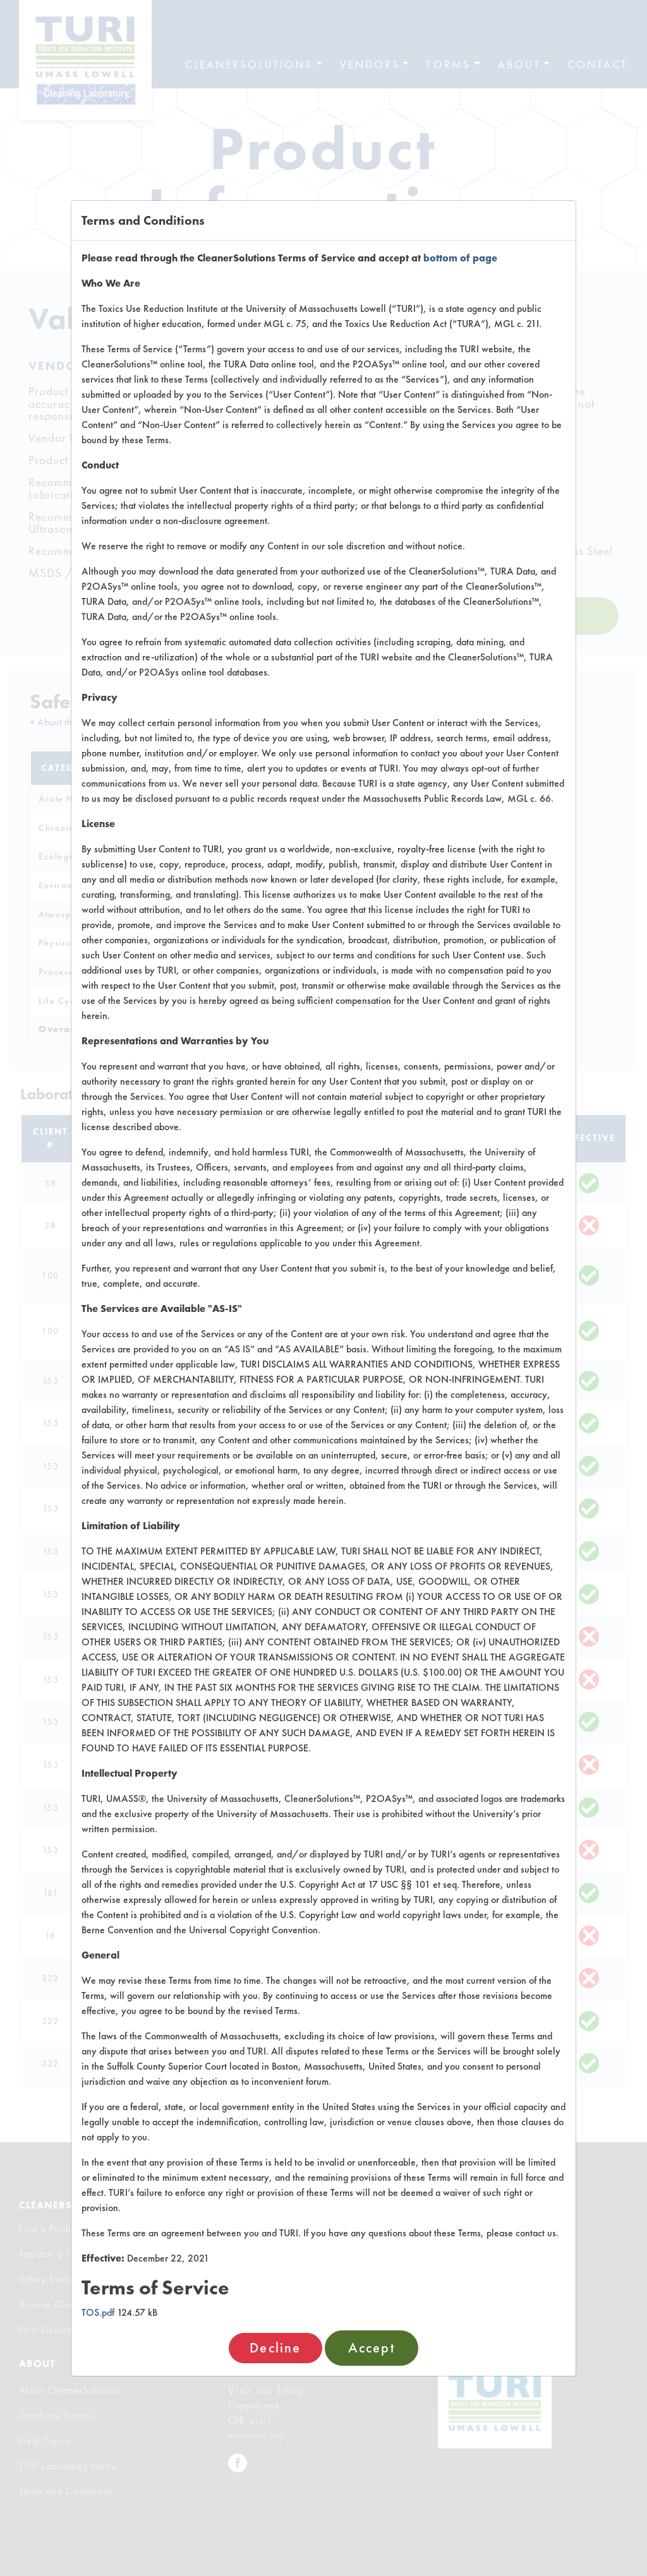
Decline (275, 2348)
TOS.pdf (98, 2312)
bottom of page (460, 258)
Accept (371, 2348)
